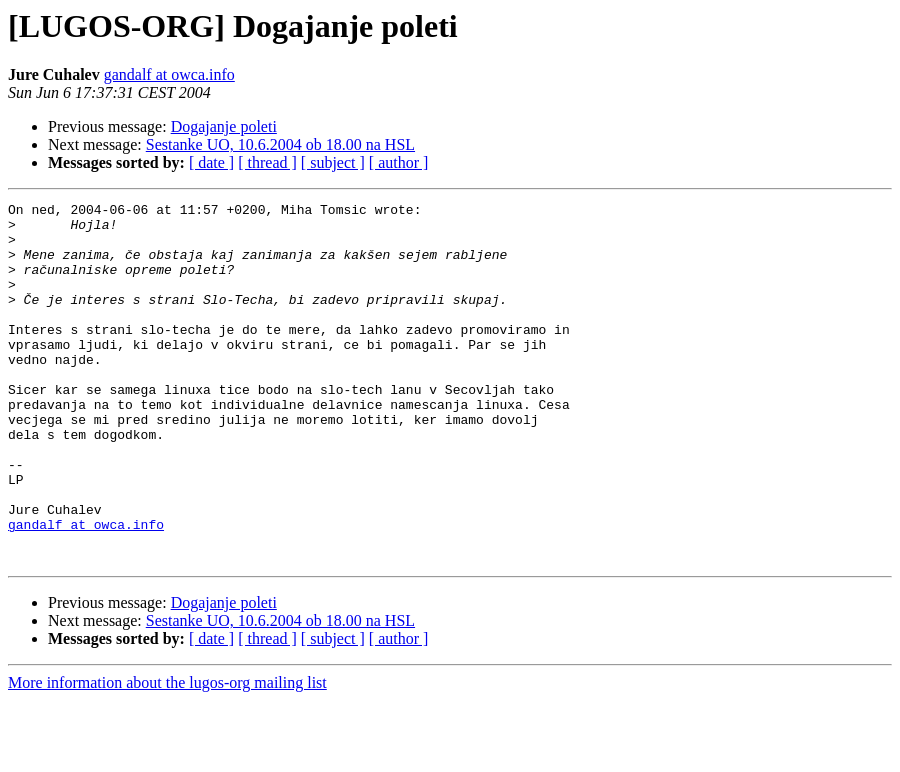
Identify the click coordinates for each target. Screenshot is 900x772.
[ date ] (211, 162)
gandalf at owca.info (169, 74)
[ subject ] (333, 162)
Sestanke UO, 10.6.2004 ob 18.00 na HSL (280, 144)
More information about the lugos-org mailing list (167, 754)
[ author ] (399, 162)
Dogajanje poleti (224, 126)
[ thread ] (267, 162)
